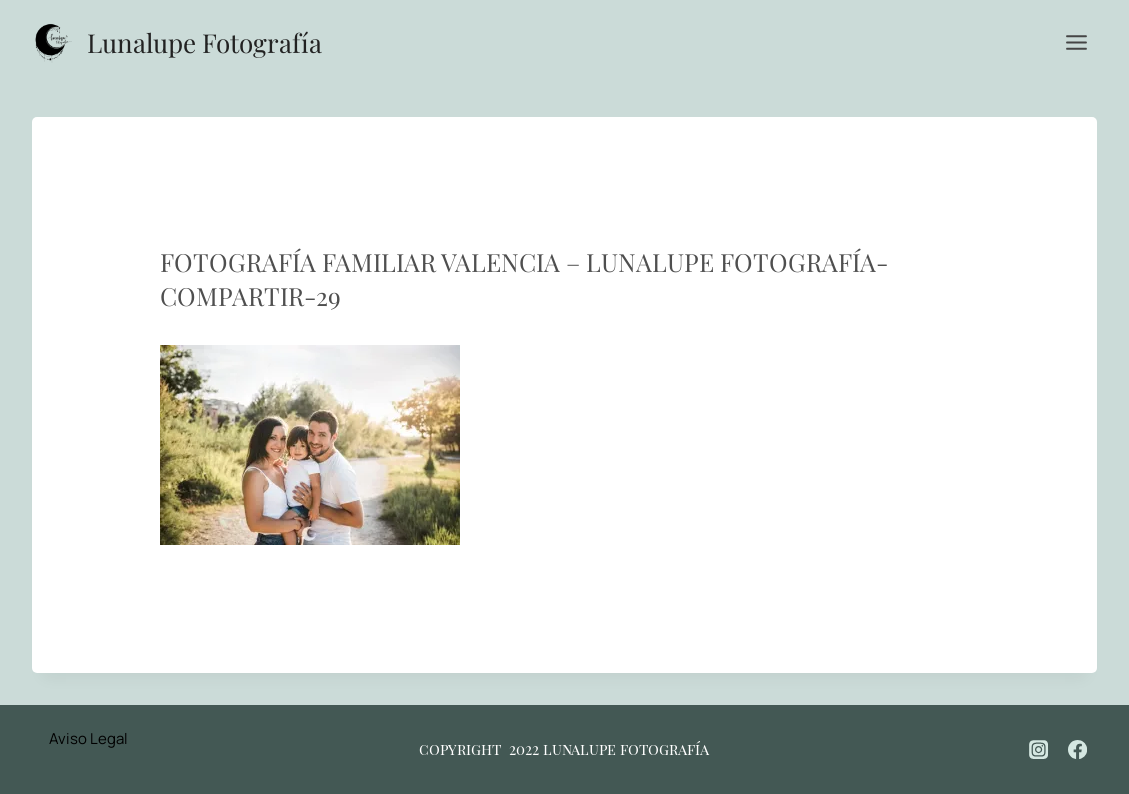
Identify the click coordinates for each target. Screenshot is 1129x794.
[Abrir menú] (1076, 42)
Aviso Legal (88, 738)
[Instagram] (1039, 749)
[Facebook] (1078, 749)
